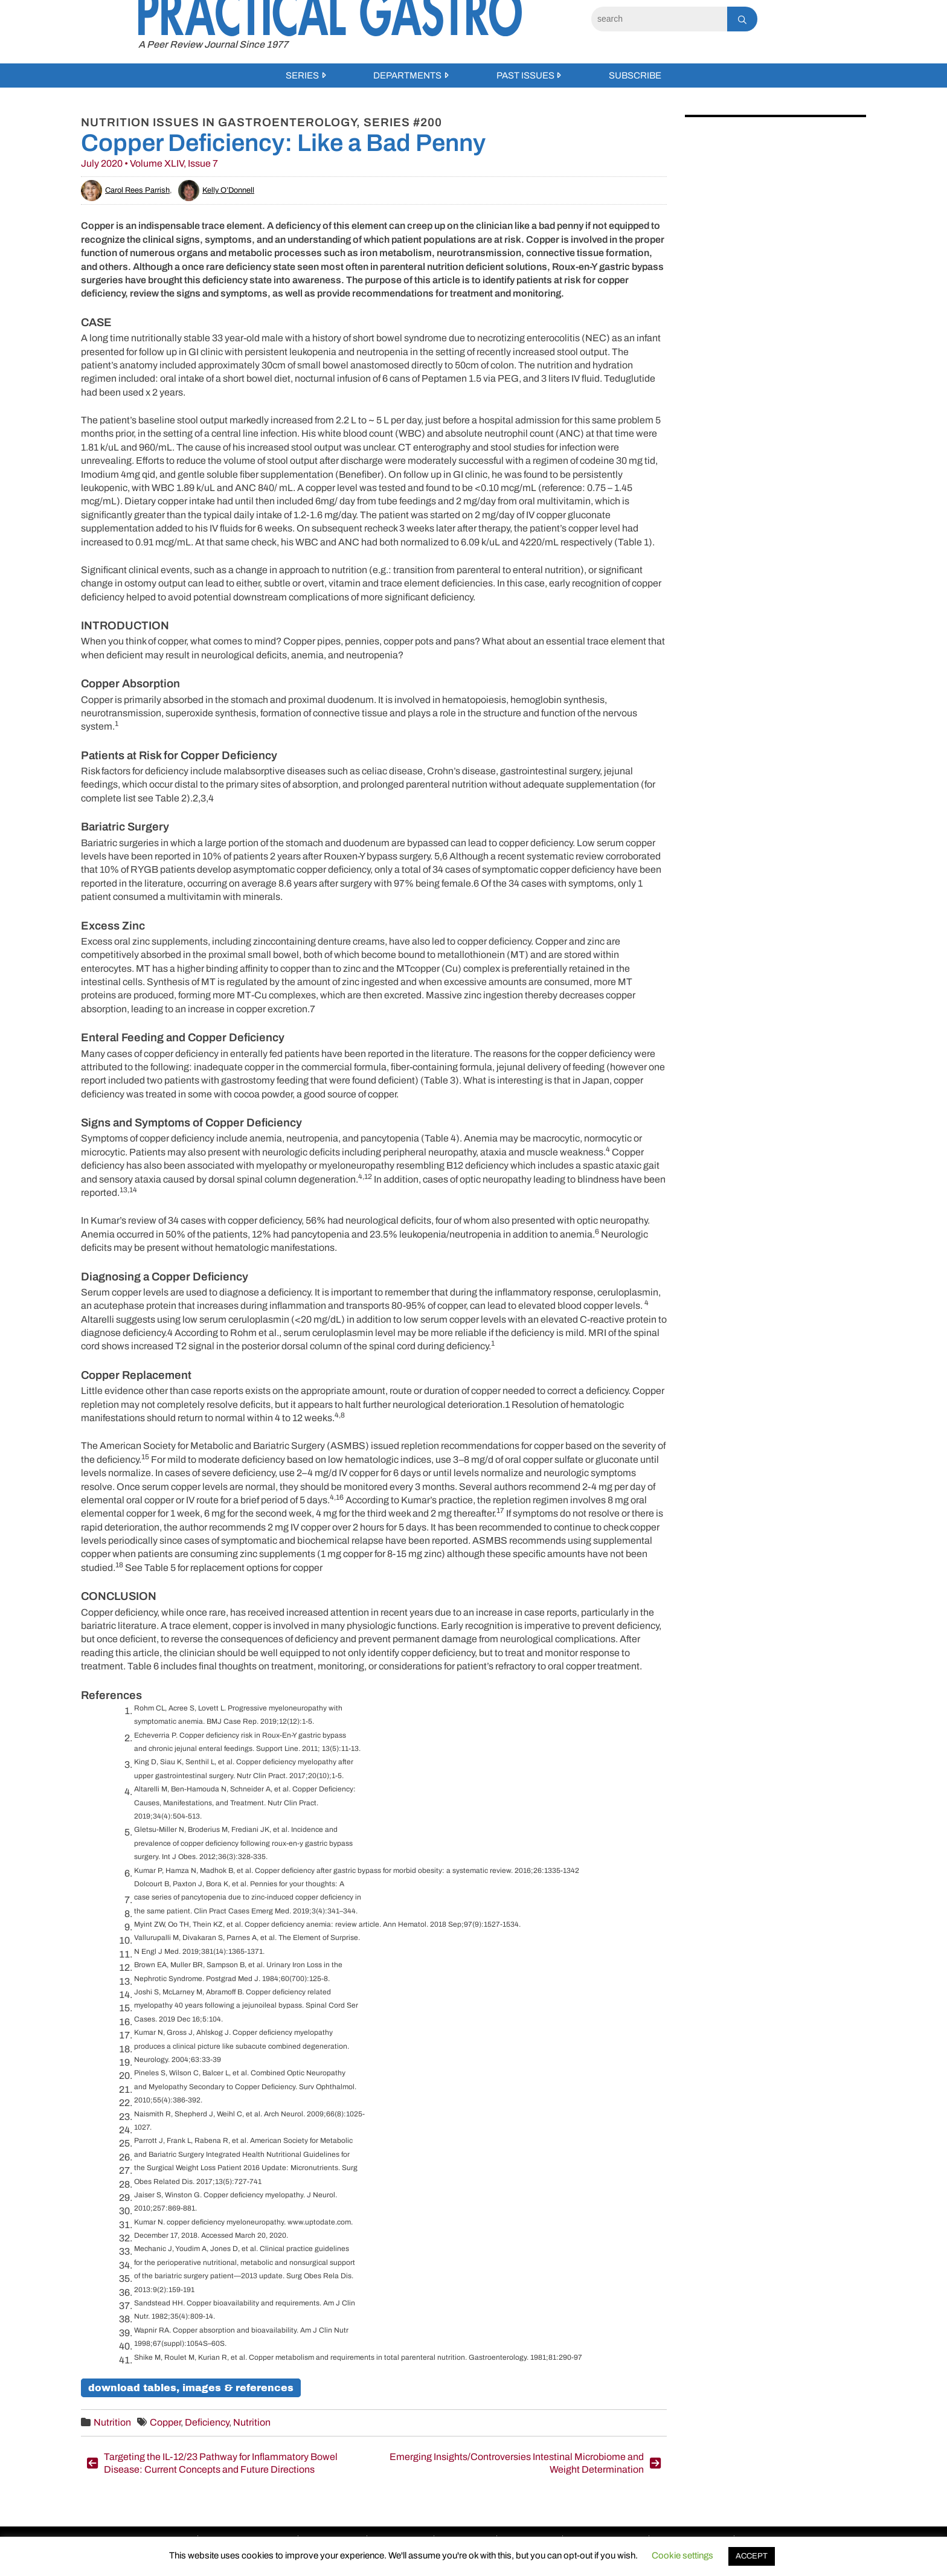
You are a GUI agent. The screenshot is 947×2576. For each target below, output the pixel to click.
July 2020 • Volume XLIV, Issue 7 (149, 163)
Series (302, 75)
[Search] (659, 19)
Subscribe (635, 75)
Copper (165, 2422)
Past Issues (525, 75)
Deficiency (207, 2422)
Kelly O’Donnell (216, 190)
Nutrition (112, 2422)
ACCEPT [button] (752, 2556)
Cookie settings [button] (682, 2555)
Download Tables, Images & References (191, 2388)
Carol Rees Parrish (125, 190)
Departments (407, 75)
